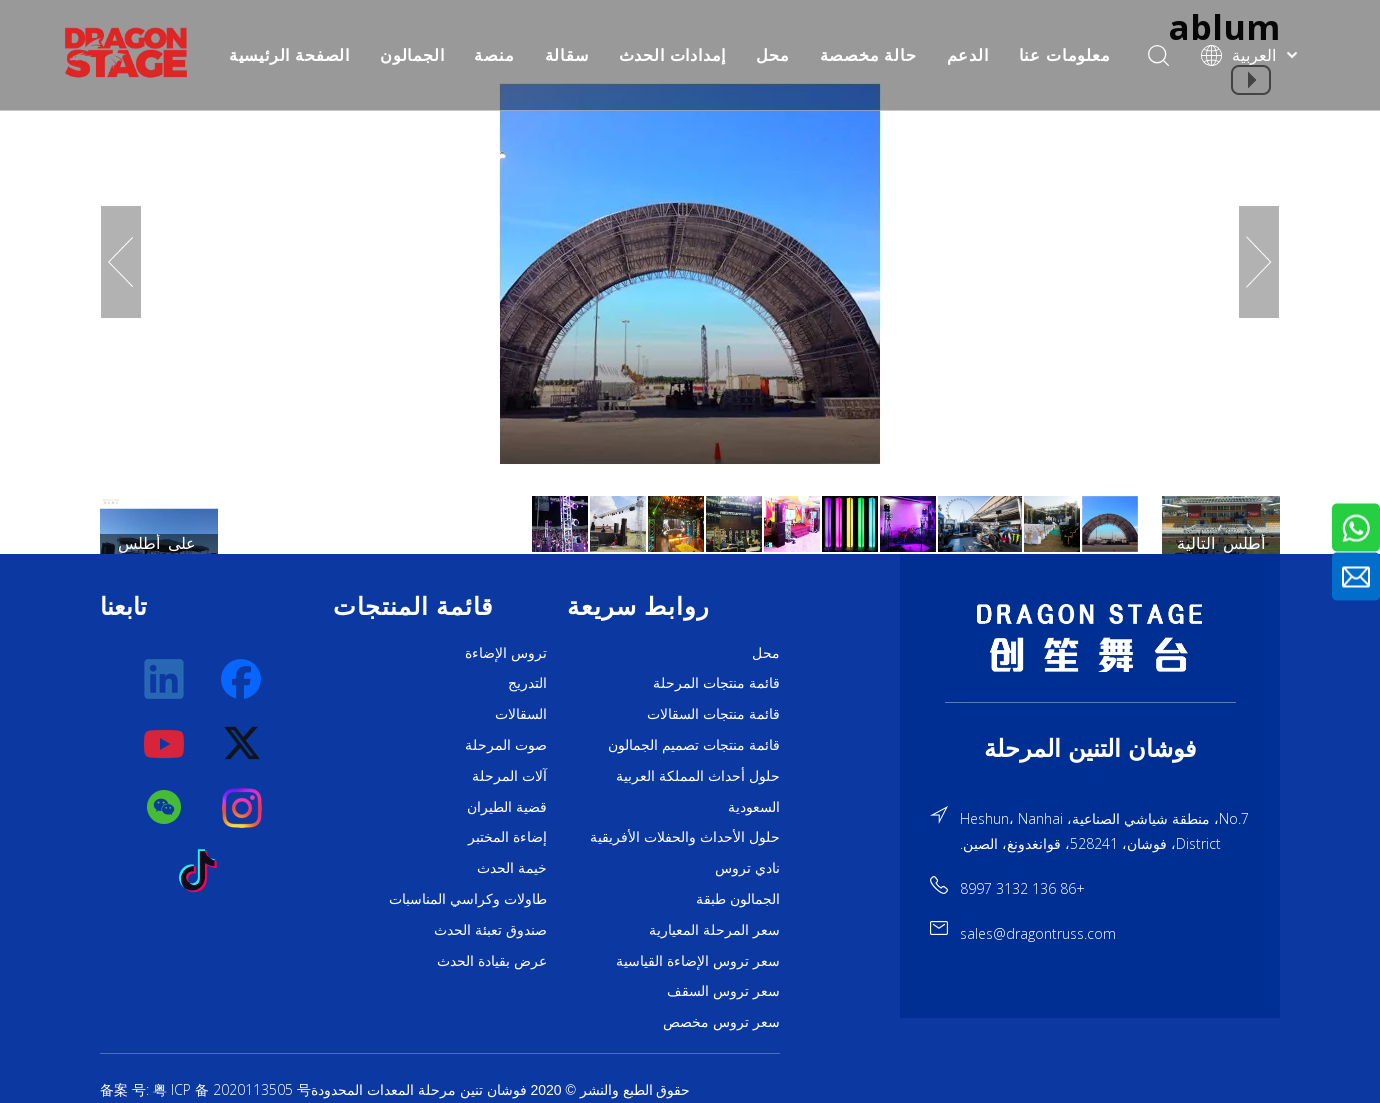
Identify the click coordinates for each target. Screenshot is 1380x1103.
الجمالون (412, 55)
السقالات (521, 714)
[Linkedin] (165, 680)
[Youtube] (165, 744)
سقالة (567, 55)
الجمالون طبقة (738, 899)
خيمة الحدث (512, 868)
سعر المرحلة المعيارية (714, 930)
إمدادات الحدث (673, 55)
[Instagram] (243, 808)
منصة (494, 55)
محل (772, 55)
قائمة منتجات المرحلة (716, 683)
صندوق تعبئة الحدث (490, 930)
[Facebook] (243, 680)
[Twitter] (243, 744)
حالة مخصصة (868, 55)
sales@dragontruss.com (1038, 933)
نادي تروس (747, 868)
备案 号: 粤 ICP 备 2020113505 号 (205, 1089)
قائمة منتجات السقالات (713, 714)
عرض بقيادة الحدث (492, 961)
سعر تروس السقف (723, 991)
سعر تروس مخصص (721, 1022)
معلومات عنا (1065, 55)
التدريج (527, 683)
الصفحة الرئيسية (289, 55)
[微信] (165, 808)
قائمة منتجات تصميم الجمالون (694, 745)
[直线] (1090, 702)
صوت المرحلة (506, 745)
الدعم (968, 55)
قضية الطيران (507, 807)
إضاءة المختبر (507, 837)
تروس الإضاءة (506, 653)
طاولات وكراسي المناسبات (468, 899)
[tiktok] (204, 872)
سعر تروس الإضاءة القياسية (698, 961)
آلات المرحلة (509, 776)
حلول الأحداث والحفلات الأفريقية (685, 837)
